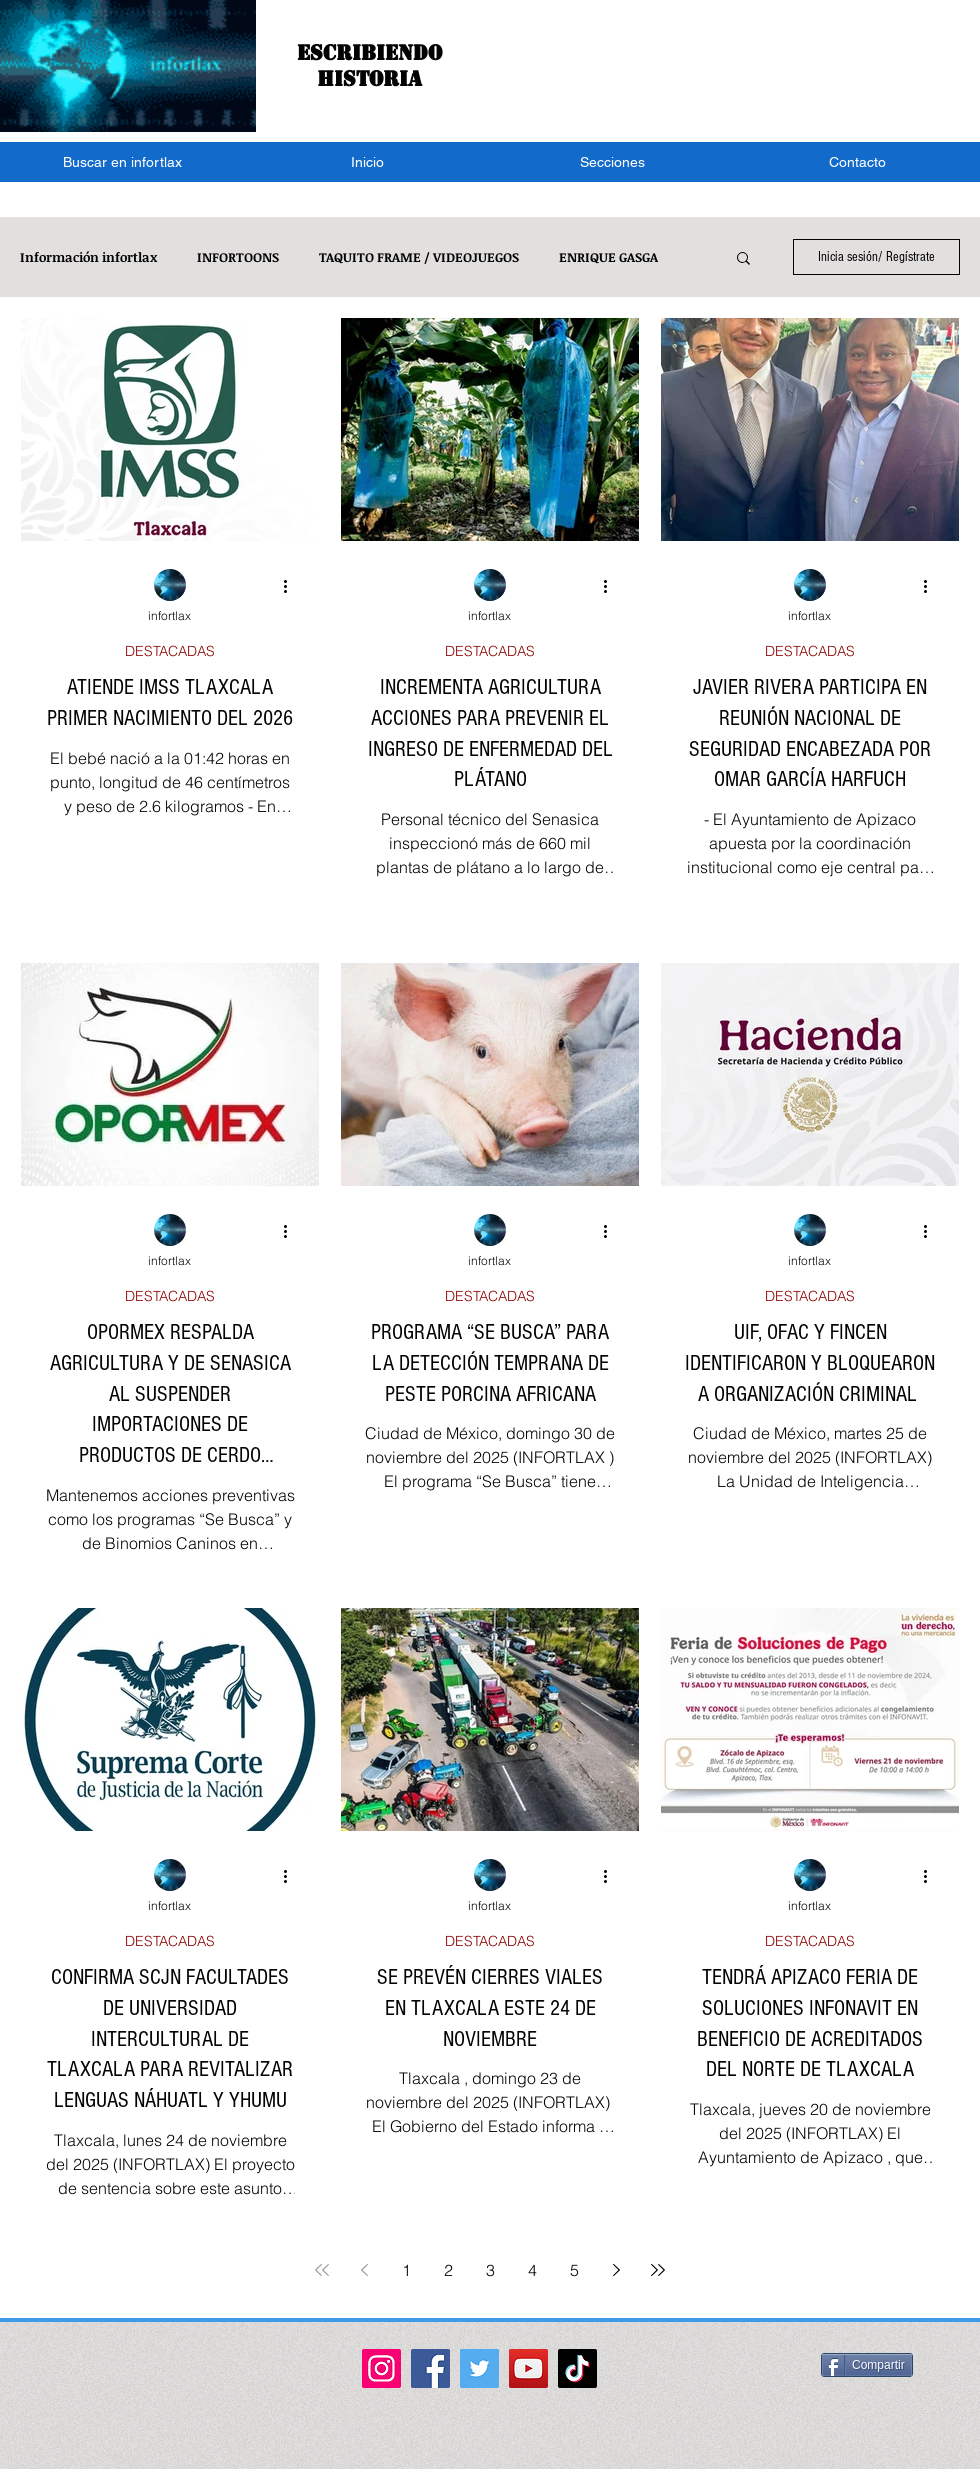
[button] (612, 162)
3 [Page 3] (490, 2270)
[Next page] (616, 2270)
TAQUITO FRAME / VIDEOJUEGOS (419, 257)
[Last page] (658, 2270)
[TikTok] (577, 2368)
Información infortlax (88, 257)
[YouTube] (528, 2368)
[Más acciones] (292, 586)
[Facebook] (430, 2368)
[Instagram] (381, 2368)
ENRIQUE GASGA (608, 257)
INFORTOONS (238, 257)
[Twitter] (479, 2368)
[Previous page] (364, 2270)
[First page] (322, 2270)
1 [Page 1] (406, 2270)
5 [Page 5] (574, 2270)
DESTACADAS (170, 651)
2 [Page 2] (448, 2270)
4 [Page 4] (532, 2270)
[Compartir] (867, 2365)
